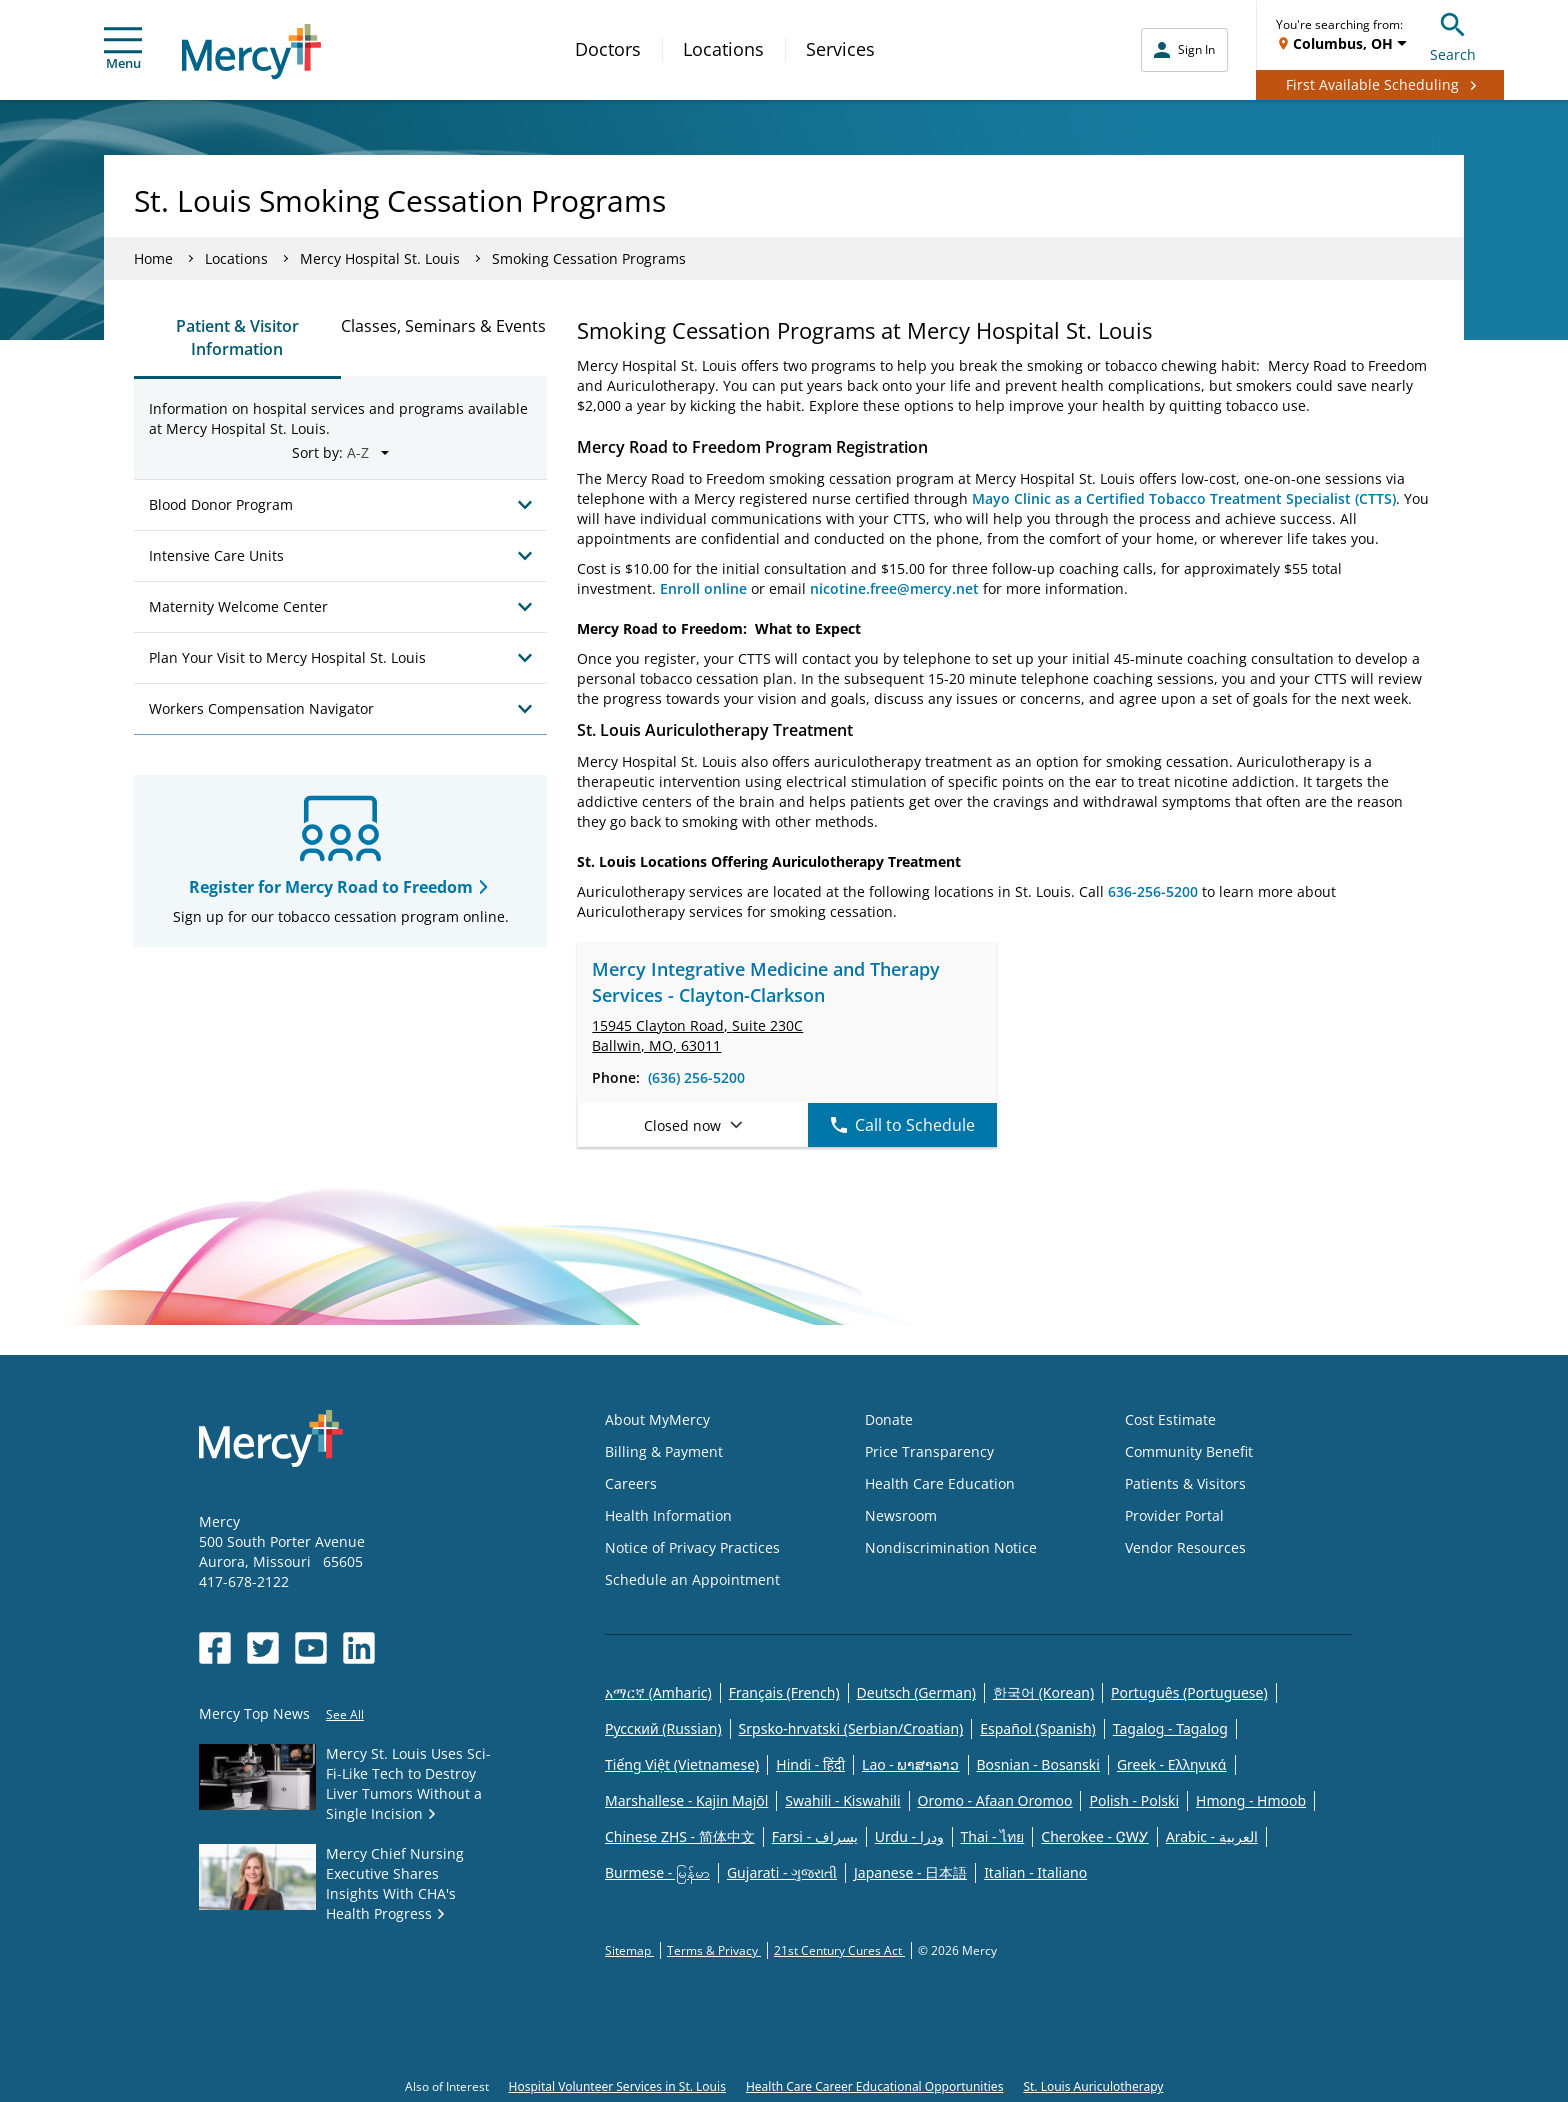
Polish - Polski (1134, 1800)
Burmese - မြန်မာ (657, 1872)
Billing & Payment (664, 1451)
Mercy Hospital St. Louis (380, 258)
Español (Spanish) (1038, 1728)
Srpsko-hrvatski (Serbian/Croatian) (851, 1728)
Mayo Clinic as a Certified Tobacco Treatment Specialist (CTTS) (1184, 498)
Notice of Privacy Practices (692, 1547)
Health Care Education (940, 1483)
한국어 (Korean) (1043, 1692)
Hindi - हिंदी (810, 1764)
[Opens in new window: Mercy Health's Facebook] (215, 1648)
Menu (123, 49)
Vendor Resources (1185, 1547)
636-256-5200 (1153, 891)
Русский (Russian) (663, 1728)
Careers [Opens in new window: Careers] (631, 1483)
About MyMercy (657, 1419)
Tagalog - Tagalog (1170, 1728)
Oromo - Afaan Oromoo (995, 1800)
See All (345, 1714)
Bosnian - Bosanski (1038, 1764)
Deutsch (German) (916, 1692)
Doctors (608, 49)
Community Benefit (1189, 1451)
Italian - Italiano (1035, 1872)
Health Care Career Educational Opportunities (875, 2086)
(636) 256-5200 (696, 1077)
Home (153, 258)
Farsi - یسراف (815, 1836)
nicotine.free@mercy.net (894, 588)
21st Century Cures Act (839, 1950)
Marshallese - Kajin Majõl (686, 1800)
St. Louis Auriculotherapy (1093, 2086)
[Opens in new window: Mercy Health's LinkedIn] (359, 1648)
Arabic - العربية (1212, 1836)
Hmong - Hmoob (1251, 1800)
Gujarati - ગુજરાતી (782, 1872)
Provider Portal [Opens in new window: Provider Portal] (1174, 1515)
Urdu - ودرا (909, 1836)
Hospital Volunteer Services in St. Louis (617, 2086)
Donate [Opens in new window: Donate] (889, 1419)
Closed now (693, 1125)
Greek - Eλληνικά (1172, 1764)
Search (1453, 34)
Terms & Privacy (714, 1950)
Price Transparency (929, 1451)
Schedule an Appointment (692, 1579)
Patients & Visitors (1185, 1483)
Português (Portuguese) (1189, 1692)
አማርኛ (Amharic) (658, 1692)
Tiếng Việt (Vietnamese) (682, 1764)
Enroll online (703, 588)
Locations (723, 49)
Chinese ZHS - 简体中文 (680, 1836)
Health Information (668, 1515)
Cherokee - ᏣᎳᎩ (1094, 1836)
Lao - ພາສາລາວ (910, 1764)
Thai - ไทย (993, 1836)
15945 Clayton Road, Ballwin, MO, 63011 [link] (697, 1035)
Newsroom (901, 1515)
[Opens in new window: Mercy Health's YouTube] (311, 1648)
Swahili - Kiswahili (842, 1800)
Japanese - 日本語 (910, 1872)
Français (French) (784, 1692)
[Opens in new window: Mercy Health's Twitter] (263, 1648)
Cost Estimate (1170, 1419)
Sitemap (629, 1950)
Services (840, 49)
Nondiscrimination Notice (951, 1547)
